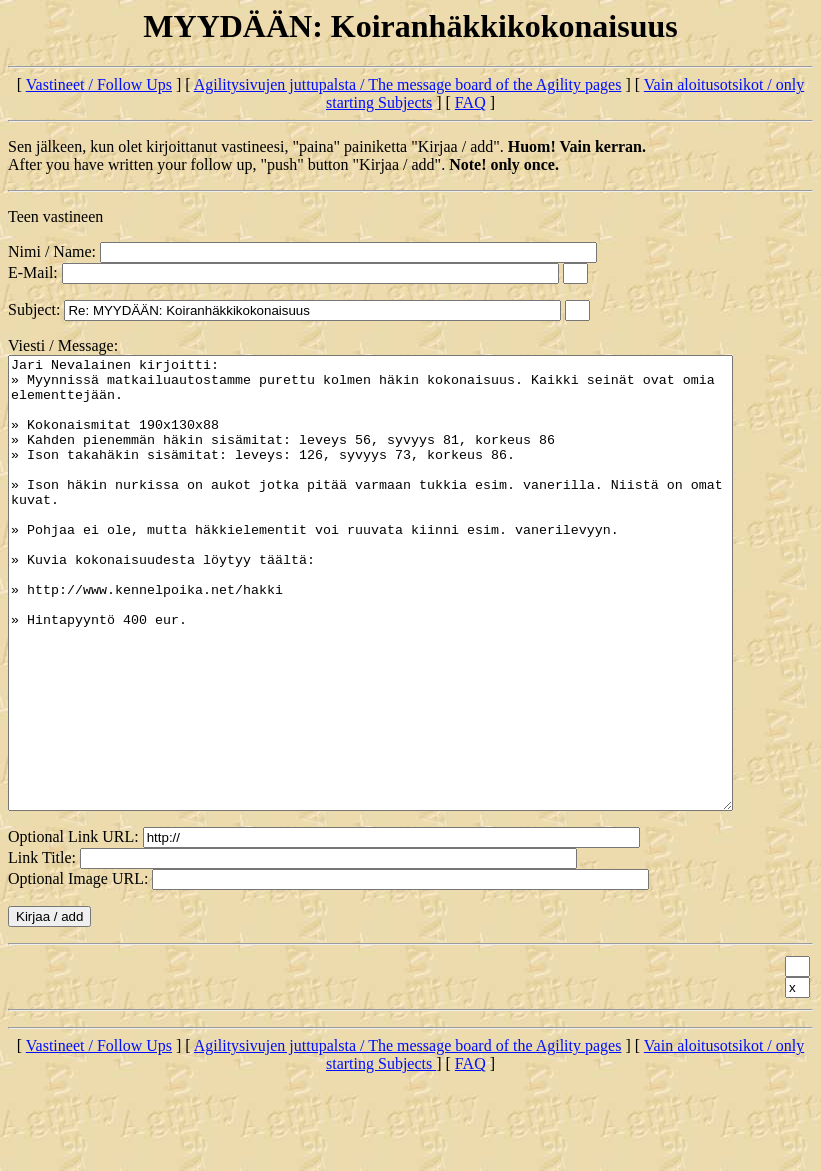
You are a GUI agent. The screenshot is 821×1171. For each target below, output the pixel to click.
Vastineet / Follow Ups (99, 84)
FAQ (470, 102)
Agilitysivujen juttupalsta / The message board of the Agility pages (408, 84)
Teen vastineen (55, 216)
